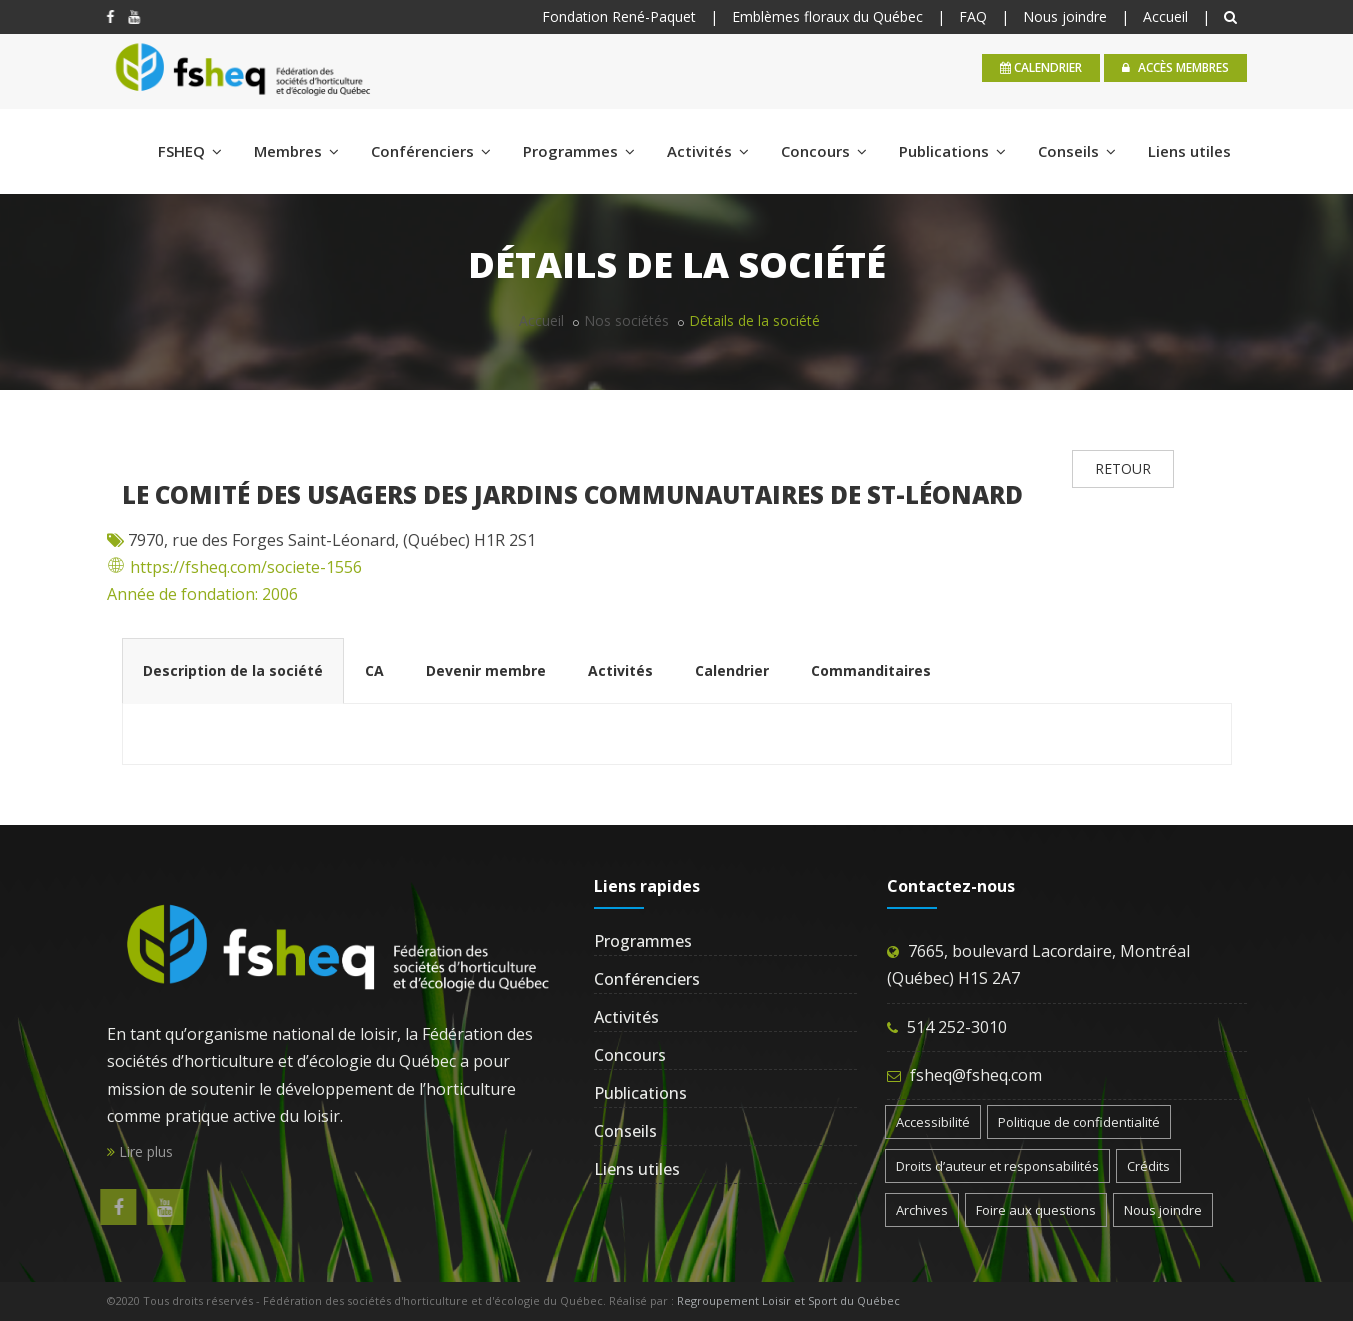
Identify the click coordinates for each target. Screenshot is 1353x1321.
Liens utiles (1189, 151)
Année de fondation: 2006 (202, 594)
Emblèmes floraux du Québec (827, 16)
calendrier (1041, 67)
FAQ (973, 16)
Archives (922, 1210)
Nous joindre (1065, 16)
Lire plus (140, 1151)
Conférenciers (431, 151)
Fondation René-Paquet (619, 16)
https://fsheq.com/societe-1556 (234, 567)
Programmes (579, 151)
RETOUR (1123, 468)
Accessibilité (933, 1122)
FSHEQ (190, 151)
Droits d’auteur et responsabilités (997, 1166)
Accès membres (1175, 67)
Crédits (1148, 1166)
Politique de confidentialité (1079, 1122)
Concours (824, 151)
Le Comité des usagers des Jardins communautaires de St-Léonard (572, 494)
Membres (296, 151)
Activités (708, 151)
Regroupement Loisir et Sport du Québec (788, 1300)
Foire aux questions (1036, 1210)
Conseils (1077, 151)
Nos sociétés (626, 320)
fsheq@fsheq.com (976, 1075)
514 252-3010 (957, 1027)
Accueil (1165, 16)
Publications (952, 151)
